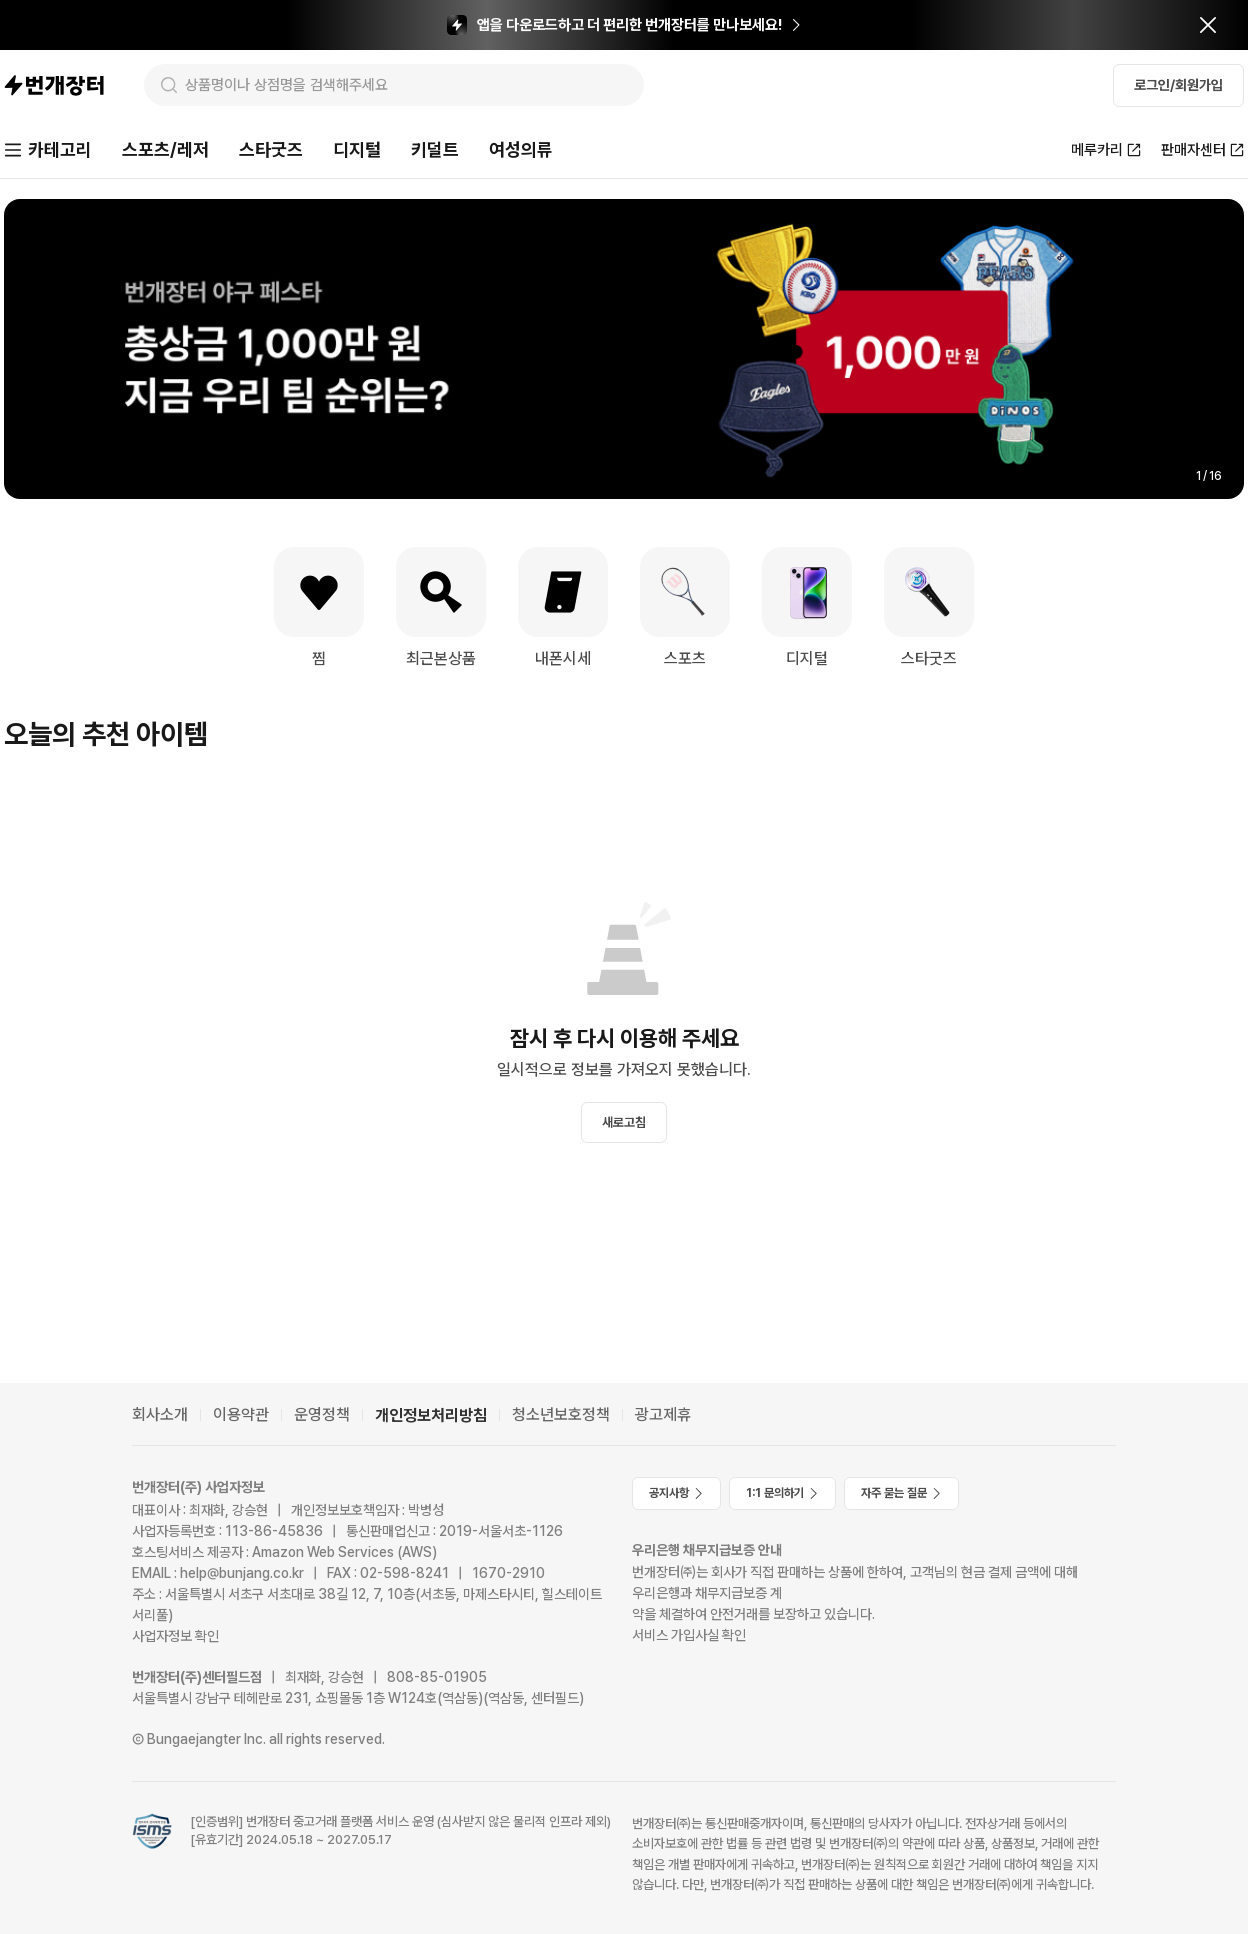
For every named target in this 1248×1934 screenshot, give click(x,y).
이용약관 (241, 1414)
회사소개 (160, 1414)
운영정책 (322, 1414)
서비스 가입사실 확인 (689, 1635)
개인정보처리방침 (431, 1415)
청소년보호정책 (561, 1414)
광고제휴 (663, 1414)
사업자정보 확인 (175, 1636)
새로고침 (624, 1122)
